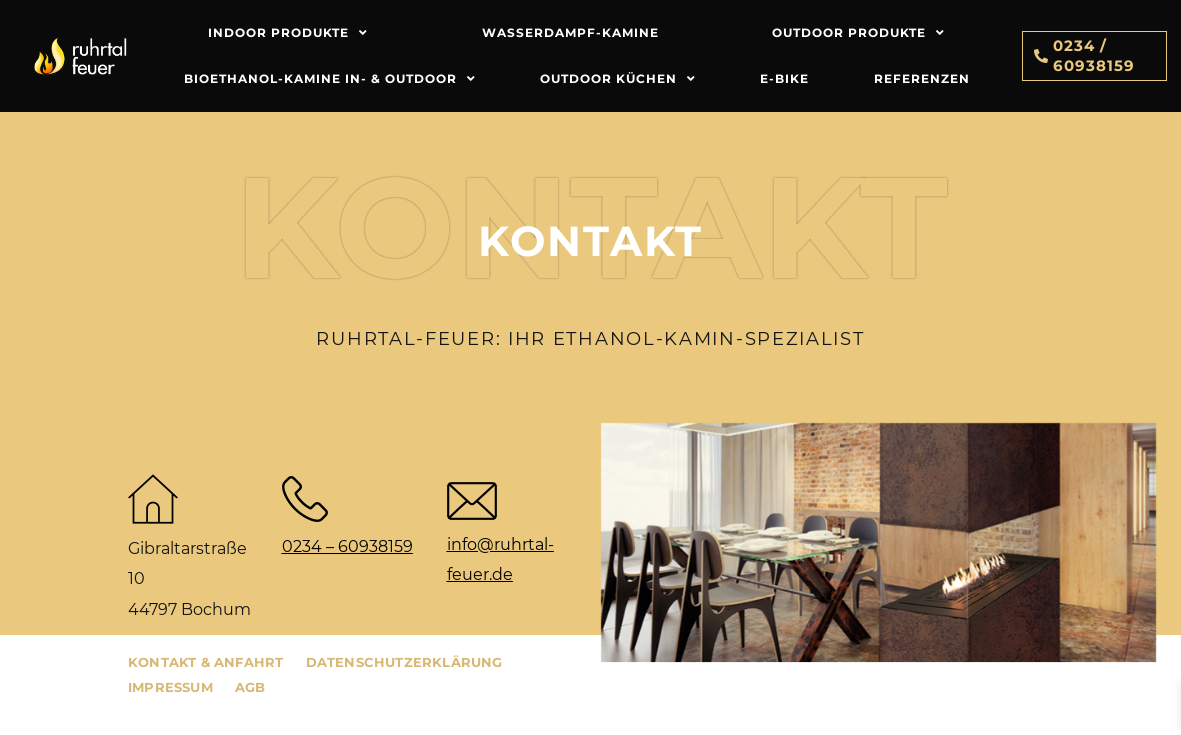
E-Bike (784, 78)
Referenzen (922, 78)
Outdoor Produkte (858, 33)
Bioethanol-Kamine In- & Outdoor (330, 79)
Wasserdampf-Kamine (570, 32)
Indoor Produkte (288, 33)
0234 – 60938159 (347, 546)
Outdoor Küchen (618, 79)
